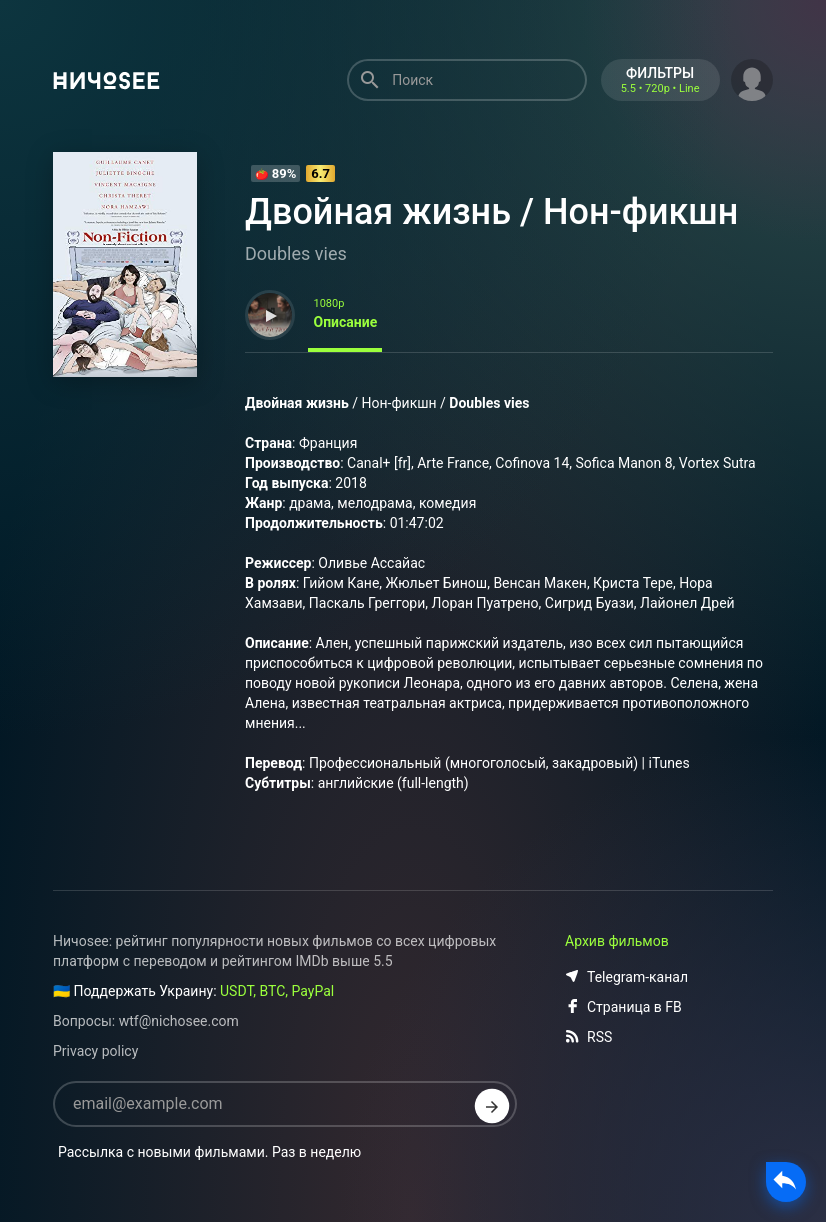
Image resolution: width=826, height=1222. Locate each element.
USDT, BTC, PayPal (277, 991)
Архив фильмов (617, 941)
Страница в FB (623, 1007)
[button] (752, 78)
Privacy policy (95, 1051)
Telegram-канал (626, 977)
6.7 (320, 173)
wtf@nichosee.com (179, 1021)
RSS (588, 1037)
